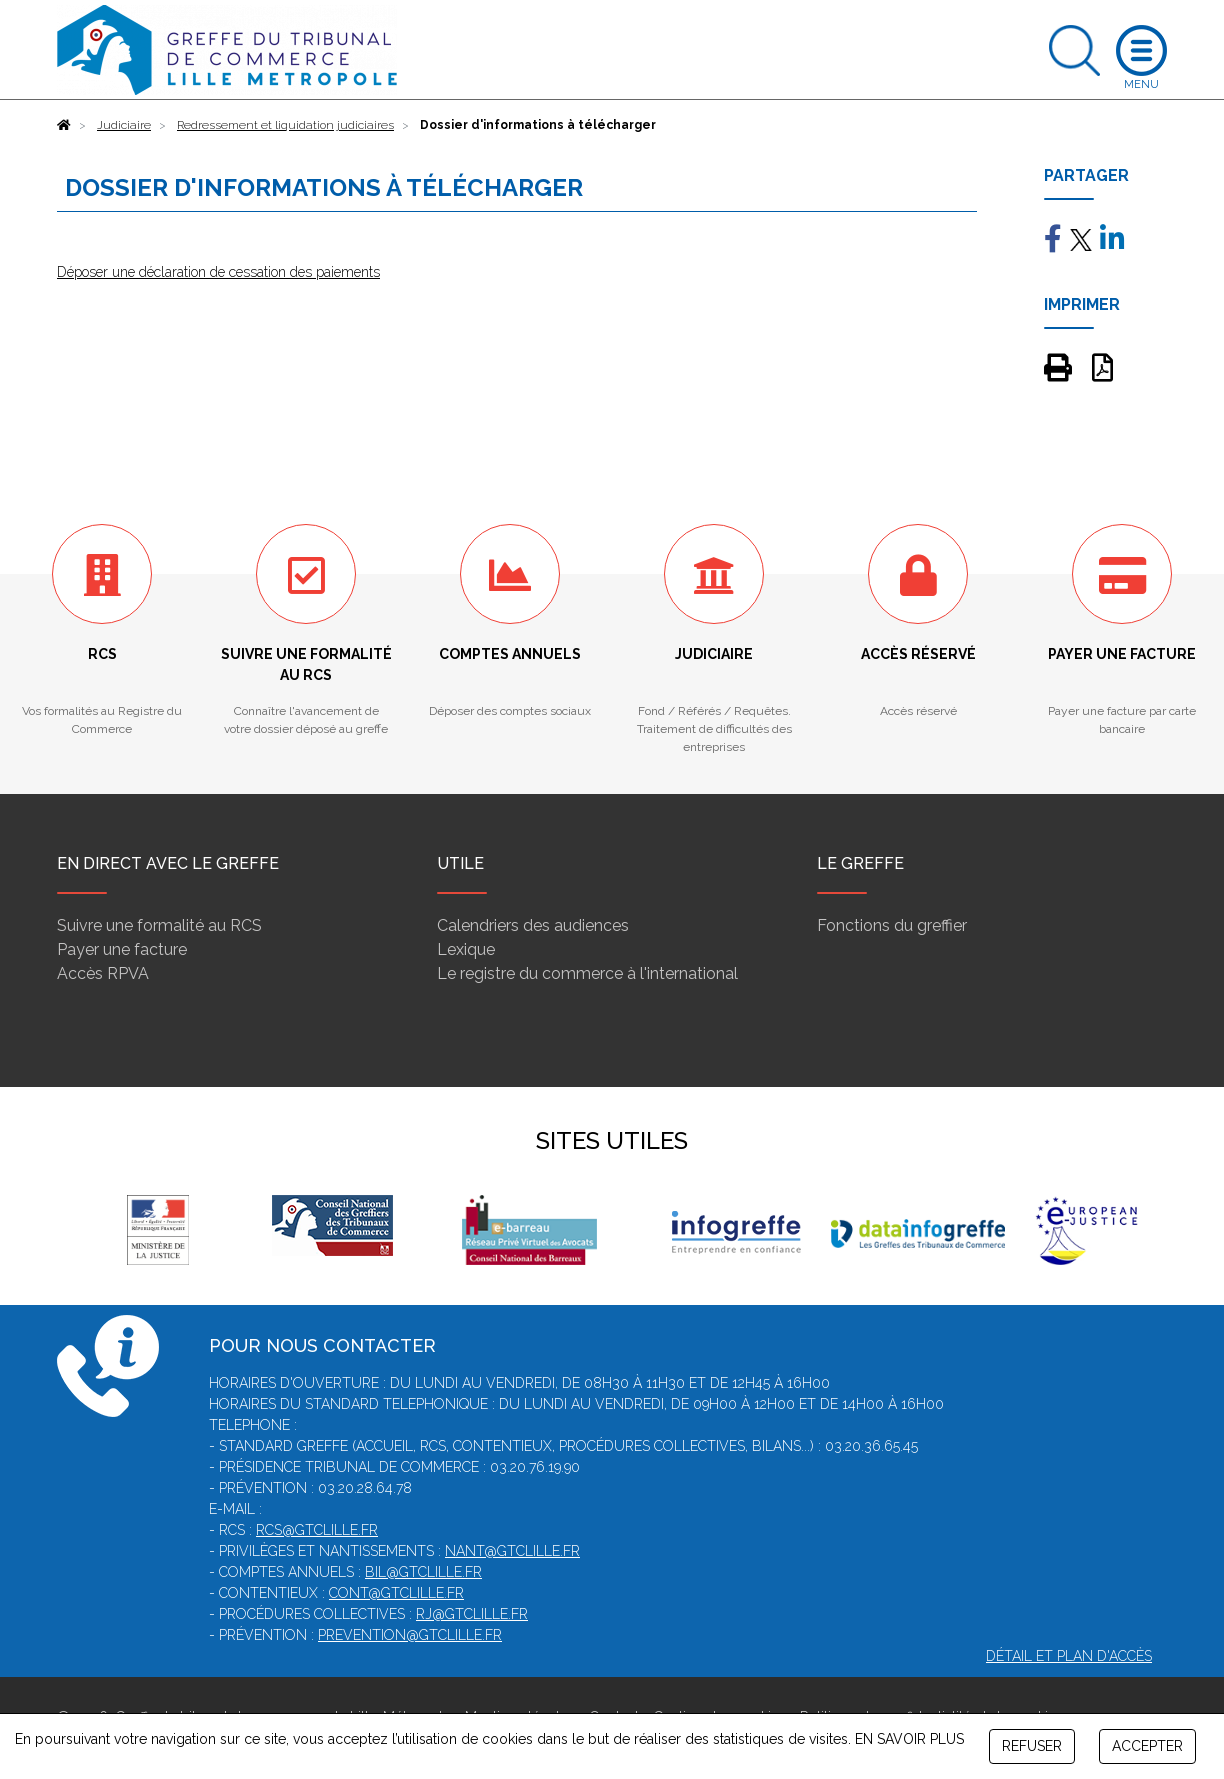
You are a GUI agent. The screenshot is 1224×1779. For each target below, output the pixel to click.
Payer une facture (122, 949)
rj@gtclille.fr (472, 1614)
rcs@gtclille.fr (317, 1530)
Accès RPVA (103, 973)
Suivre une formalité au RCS (159, 925)
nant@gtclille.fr (512, 1551)
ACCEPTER (1147, 1746)
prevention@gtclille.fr (410, 1635)
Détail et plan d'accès (1069, 1656)
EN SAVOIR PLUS (909, 1739)
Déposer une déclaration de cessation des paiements (218, 272)
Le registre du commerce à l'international (587, 973)
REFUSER (1032, 1746)
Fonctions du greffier (892, 925)
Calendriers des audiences (533, 925)
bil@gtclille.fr (423, 1572)
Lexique (466, 949)
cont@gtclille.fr (396, 1593)
